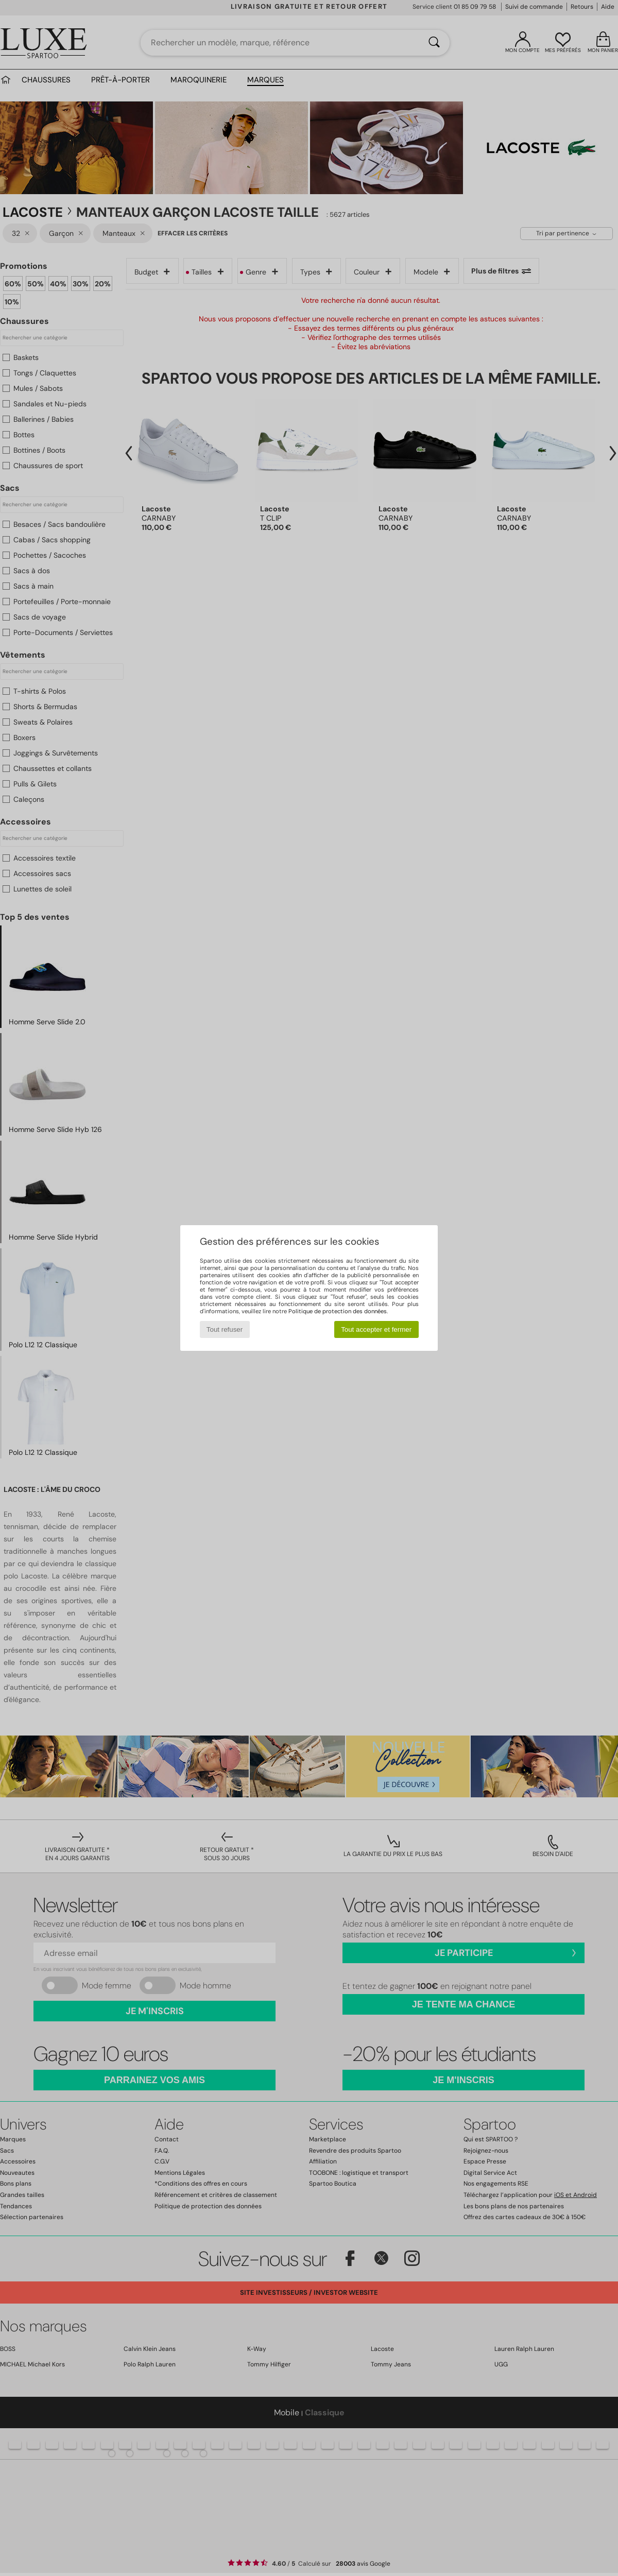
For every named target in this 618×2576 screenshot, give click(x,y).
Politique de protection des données (337, 1311)
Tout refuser (225, 1329)
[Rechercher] (434, 43)
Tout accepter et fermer (376, 1329)
